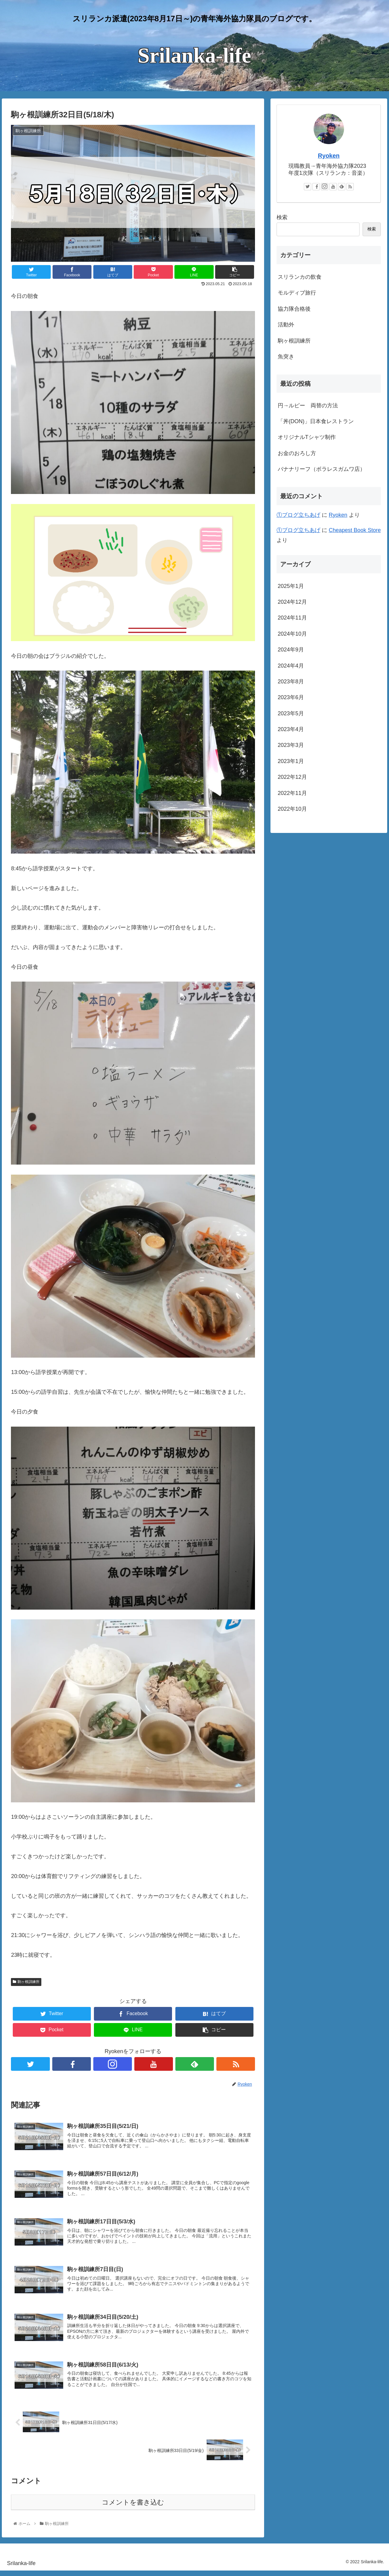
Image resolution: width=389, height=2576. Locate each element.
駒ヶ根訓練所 (26, 1982)
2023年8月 (291, 682)
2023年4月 (291, 729)
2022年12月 (292, 777)
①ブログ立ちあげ (298, 515)
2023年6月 (291, 697)
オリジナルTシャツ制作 (307, 437)
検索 (282, 217)
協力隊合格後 (294, 309)
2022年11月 (292, 793)
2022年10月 (292, 809)
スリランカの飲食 (300, 277)
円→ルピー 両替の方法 (308, 405)
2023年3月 (291, 745)
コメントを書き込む (133, 2508)
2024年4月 (291, 666)
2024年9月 (291, 650)
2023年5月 (291, 713)
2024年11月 (292, 618)
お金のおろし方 (297, 453)
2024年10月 (292, 634)
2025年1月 (291, 586)
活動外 (286, 325)
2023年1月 (291, 761)
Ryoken (328, 155)
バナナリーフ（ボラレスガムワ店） (321, 469)
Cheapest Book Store (355, 530)
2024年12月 (292, 602)
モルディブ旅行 (297, 293)
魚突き (286, 357)
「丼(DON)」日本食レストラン (316, 421)
